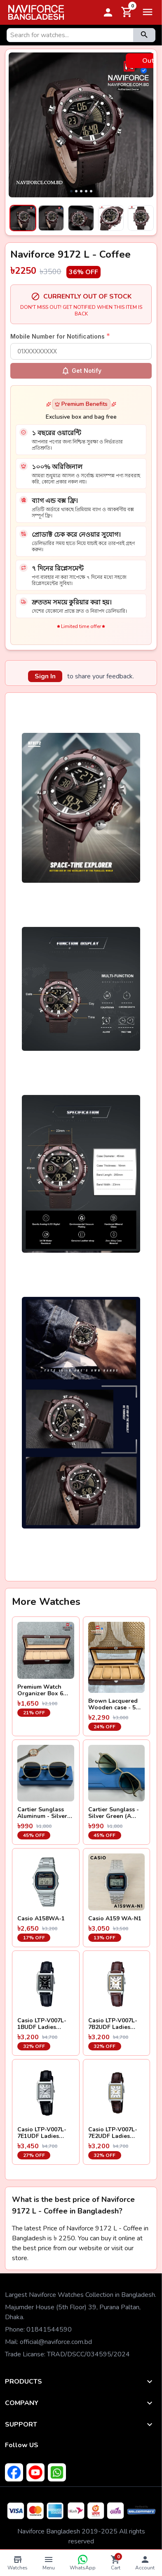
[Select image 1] (21, 218)
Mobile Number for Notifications (60, 336)
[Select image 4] (111, 218)
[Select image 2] (51, 218)
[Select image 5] (140, 218)
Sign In (45, 676)
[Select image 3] (81, 218)
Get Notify (81, 370)
